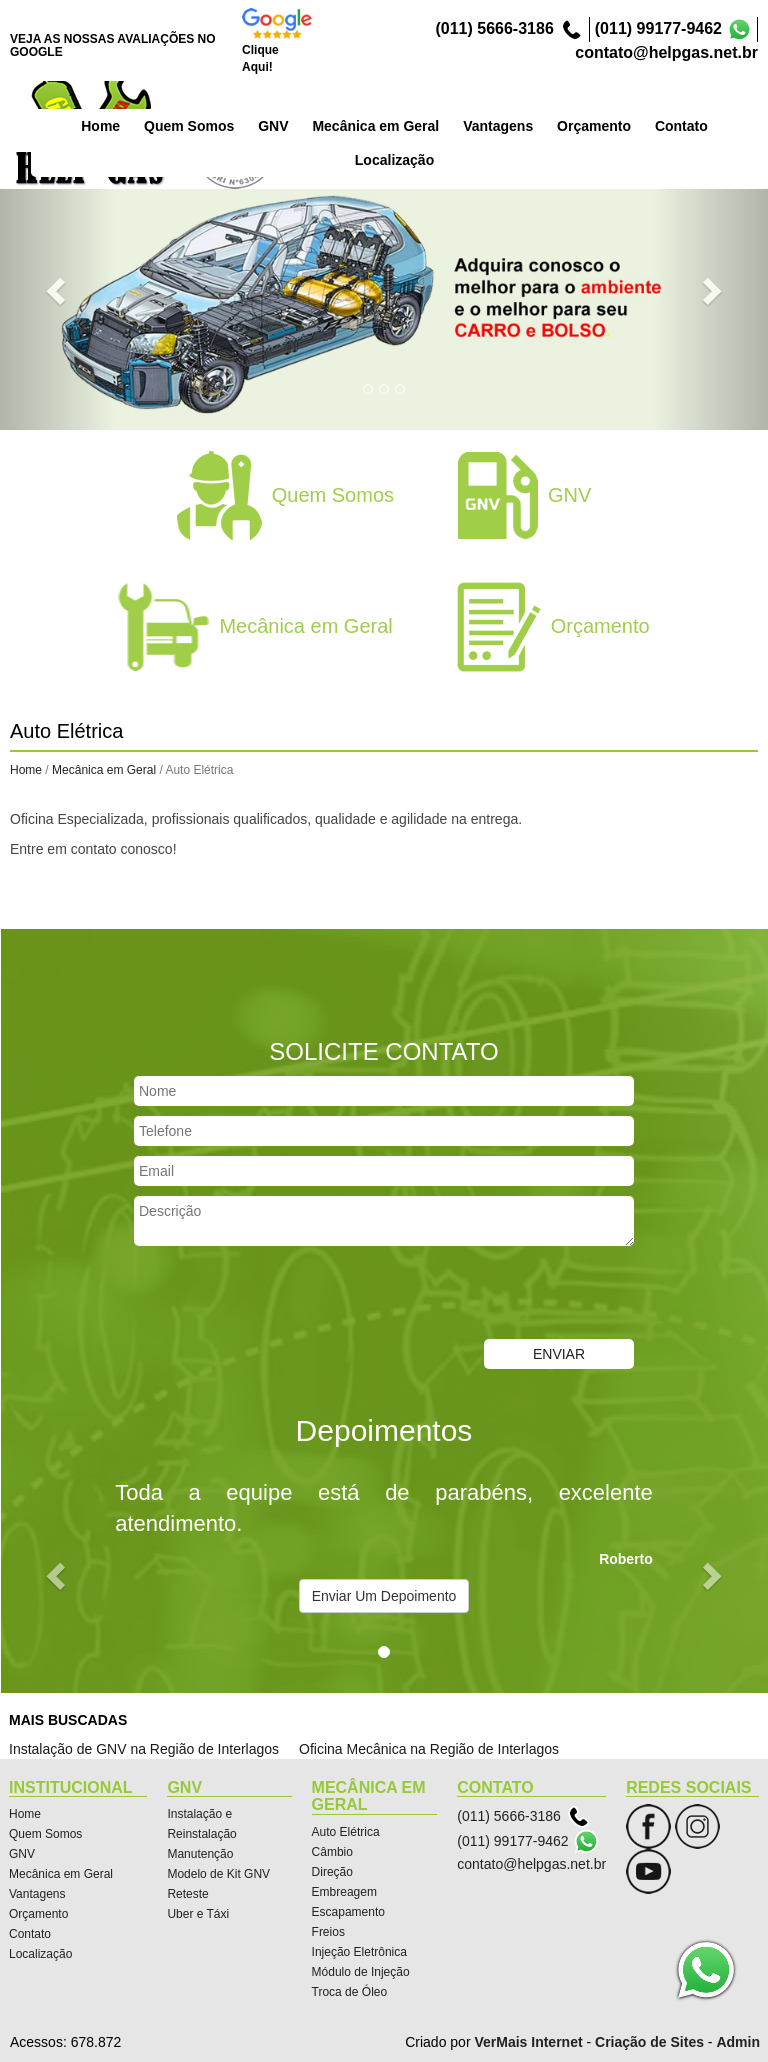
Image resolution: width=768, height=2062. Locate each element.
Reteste (187, 1894)
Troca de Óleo (350, 1992)
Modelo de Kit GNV (218, 1874)
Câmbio (332, 1852)
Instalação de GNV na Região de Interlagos (144, 1749)
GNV (374, 124)
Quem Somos (290, 124)
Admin (738, 2042)
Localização (40, 1954)
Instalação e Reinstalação (201, 1824)
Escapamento (348, 1912)
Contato (30, 1934)
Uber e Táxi (198, 1914)
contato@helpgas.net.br (666, 52)
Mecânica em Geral (476, 124)
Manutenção (200, 1854)
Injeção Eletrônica (359, 1952)
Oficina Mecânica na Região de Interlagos (429, 1749)
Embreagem (344, 1892)
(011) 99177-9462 (658, 28)
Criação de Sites (649, 2042)
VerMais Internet (528, 2042)
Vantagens (599, 124)
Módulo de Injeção (361, 1972)
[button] (57, 290)
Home (201, 124)
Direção (332, 1872)
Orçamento (695, 124)
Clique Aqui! (260, 58)
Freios (328, 1932)
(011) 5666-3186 (494, 28)
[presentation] (286, 1295)
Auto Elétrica (346, 1832)
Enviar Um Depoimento (384, 1596)
